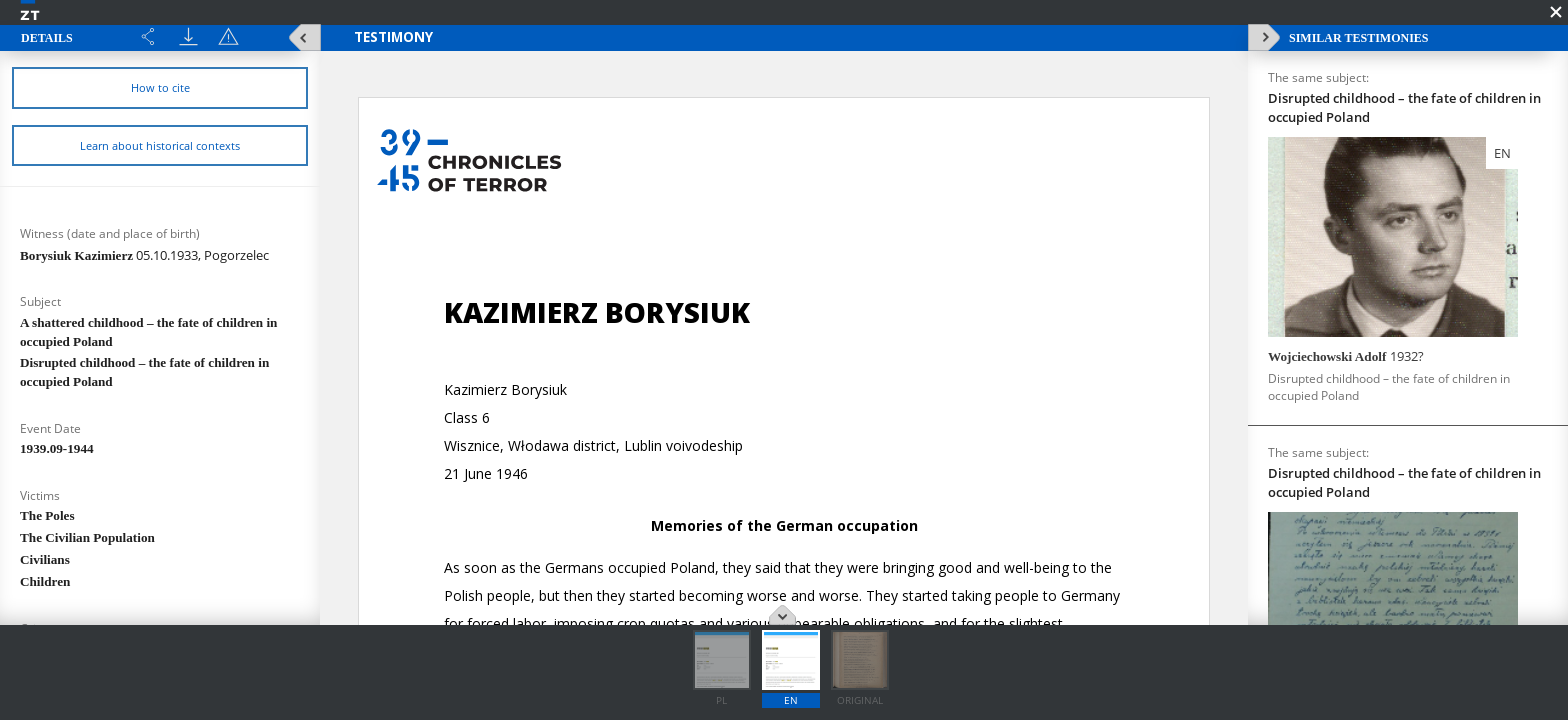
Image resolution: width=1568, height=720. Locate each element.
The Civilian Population (87, 537)
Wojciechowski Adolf (1346, 356)
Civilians (45, 559)
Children (45, 581)
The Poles (47, 515)
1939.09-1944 (57, 448)
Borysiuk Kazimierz (144, 255)
